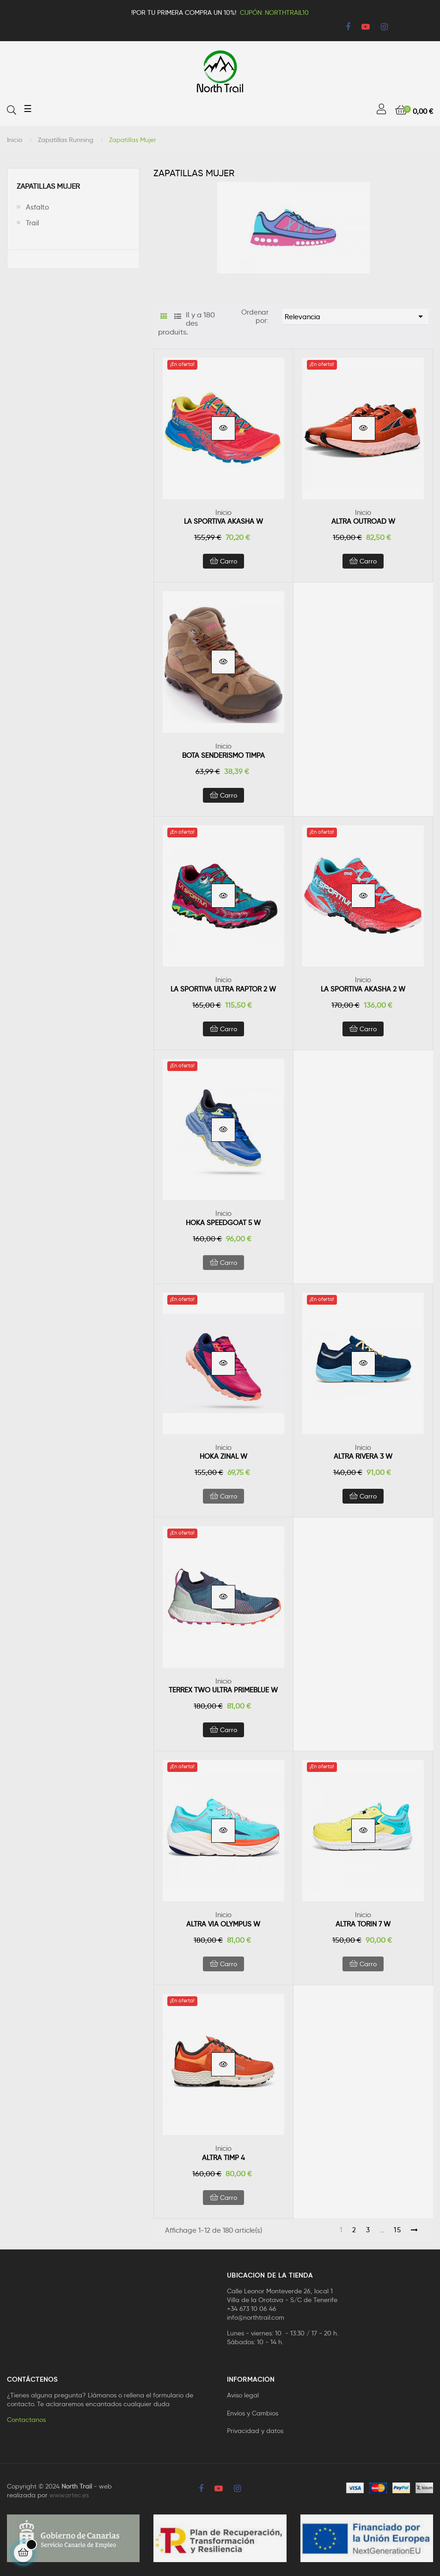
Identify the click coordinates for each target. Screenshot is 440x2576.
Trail (32, 223)
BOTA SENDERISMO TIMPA (223, 755)
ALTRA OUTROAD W (363, 521)
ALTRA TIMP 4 (223, 2158)
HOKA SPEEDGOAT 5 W (223, 1223)
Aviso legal (243, 2395)
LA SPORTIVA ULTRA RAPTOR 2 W (223, 989)
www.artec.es (69, 2495)
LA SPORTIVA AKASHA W (223, 521)
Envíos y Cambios (252, 2413)
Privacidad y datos (255, 2431)
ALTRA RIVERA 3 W (363, 1456)
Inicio (223, 512)
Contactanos (26, 2419)
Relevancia (355, 316)
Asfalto (37, 207)
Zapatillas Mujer (48, 186)
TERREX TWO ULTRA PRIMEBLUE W (223, 1690)
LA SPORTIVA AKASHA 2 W (363, 989)
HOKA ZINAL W (223, 1456)
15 (398, 2230)
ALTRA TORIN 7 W (363, 1924)
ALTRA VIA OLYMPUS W (223, 1924)
